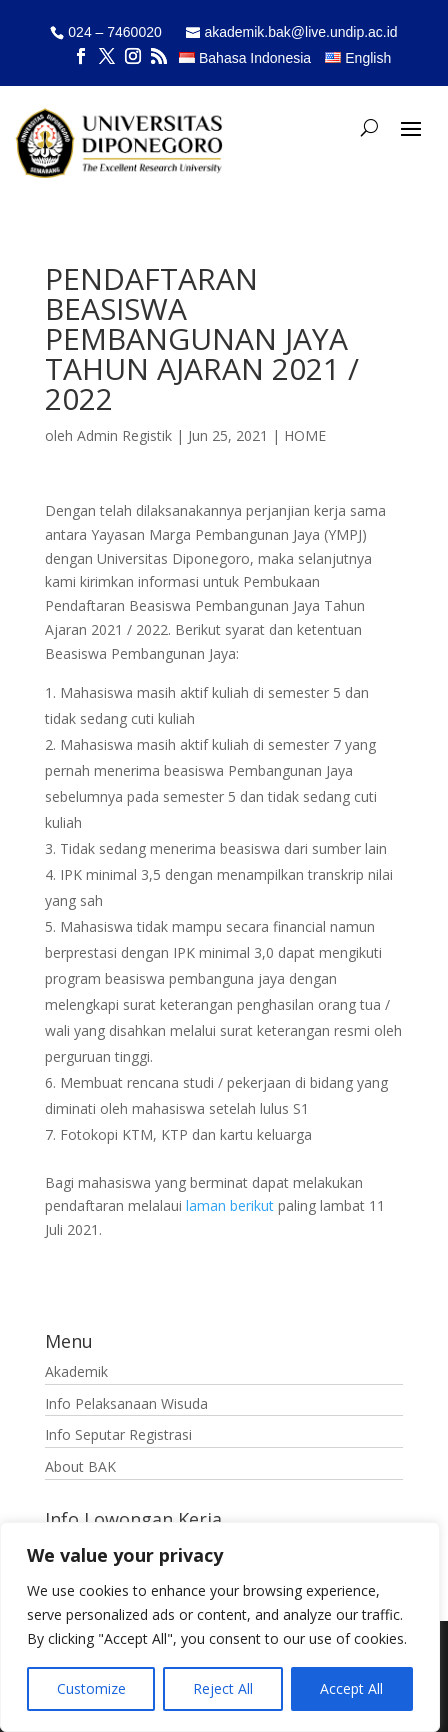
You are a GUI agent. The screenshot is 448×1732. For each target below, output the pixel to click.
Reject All (223, 1688)
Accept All (351, 1688)
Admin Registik (124, 435)
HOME (305, 435)
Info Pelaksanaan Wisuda (126, 1403)
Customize (91, 1688)
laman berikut (230, 1205)
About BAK (80, 1466)
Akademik (76, 1371)
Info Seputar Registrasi (118, 1434)
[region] (220, 1627)
